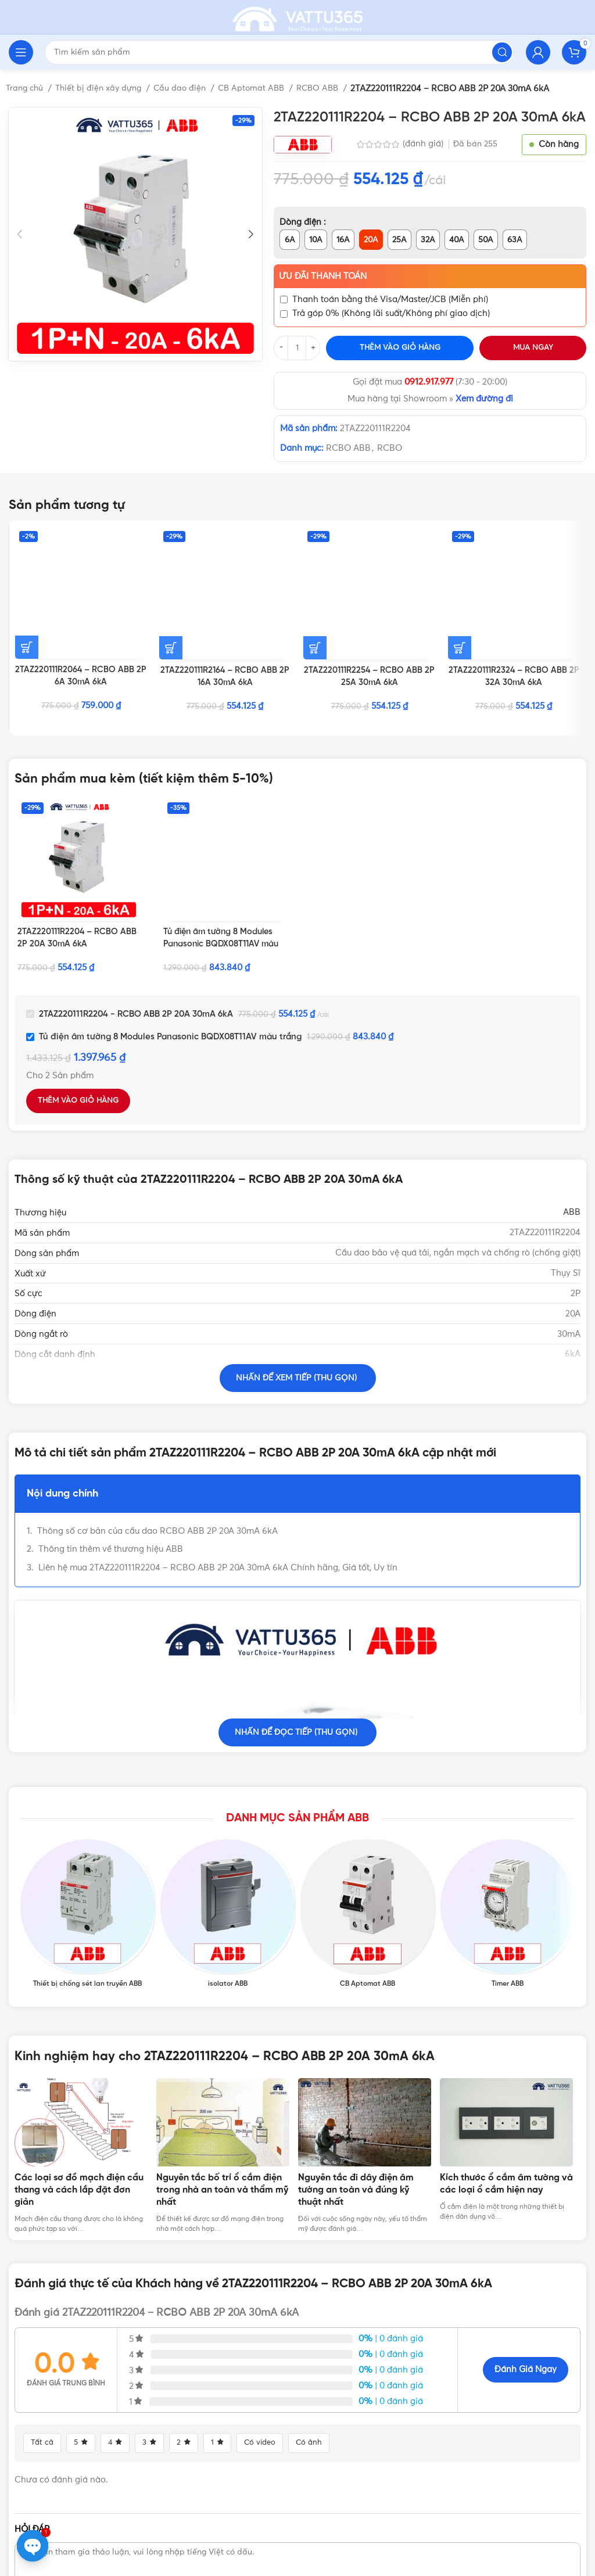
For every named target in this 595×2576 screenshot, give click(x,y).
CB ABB (564, 1379)
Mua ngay (533, 347)
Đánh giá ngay (525, 2233)
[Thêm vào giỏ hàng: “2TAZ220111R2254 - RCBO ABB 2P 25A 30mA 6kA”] (315, 539)
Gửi (550, 2480)
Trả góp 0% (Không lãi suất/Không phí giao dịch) (391, 313)
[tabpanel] (85, 2020)
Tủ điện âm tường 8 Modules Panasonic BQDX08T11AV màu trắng (223, 928)
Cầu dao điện (189, 88)
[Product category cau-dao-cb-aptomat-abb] (367, 1838)
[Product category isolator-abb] (227, 1838)
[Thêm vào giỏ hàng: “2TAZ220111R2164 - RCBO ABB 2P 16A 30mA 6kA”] (170, 539)
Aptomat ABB (517, 1379)
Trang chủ (27, 88)
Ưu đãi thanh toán (323, 276)
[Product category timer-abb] (507, 1838)
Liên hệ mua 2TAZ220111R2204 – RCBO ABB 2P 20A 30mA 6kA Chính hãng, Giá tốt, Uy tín (217, 1551)
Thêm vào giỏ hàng (400, 347)
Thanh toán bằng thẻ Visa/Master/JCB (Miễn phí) (390, 299)
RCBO (389, 448)
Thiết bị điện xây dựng (104, 88)
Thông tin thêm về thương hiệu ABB (110, 1533)
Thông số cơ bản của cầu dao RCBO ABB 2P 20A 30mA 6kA (157, 1515)
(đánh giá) (424, 143)
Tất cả (43, 2306)
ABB (571, 1196)
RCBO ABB (332, 88)
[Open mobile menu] (21, 52)
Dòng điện (301, 222)
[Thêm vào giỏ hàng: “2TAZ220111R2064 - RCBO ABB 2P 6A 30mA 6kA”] (26, 539)
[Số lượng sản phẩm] (297, 348)
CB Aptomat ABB (263, 88)
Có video (264, 2306)
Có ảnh (314, 2306)
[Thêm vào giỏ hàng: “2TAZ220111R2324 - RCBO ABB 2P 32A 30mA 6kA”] (459, 539)
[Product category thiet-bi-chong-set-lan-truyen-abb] (87, 1838)
